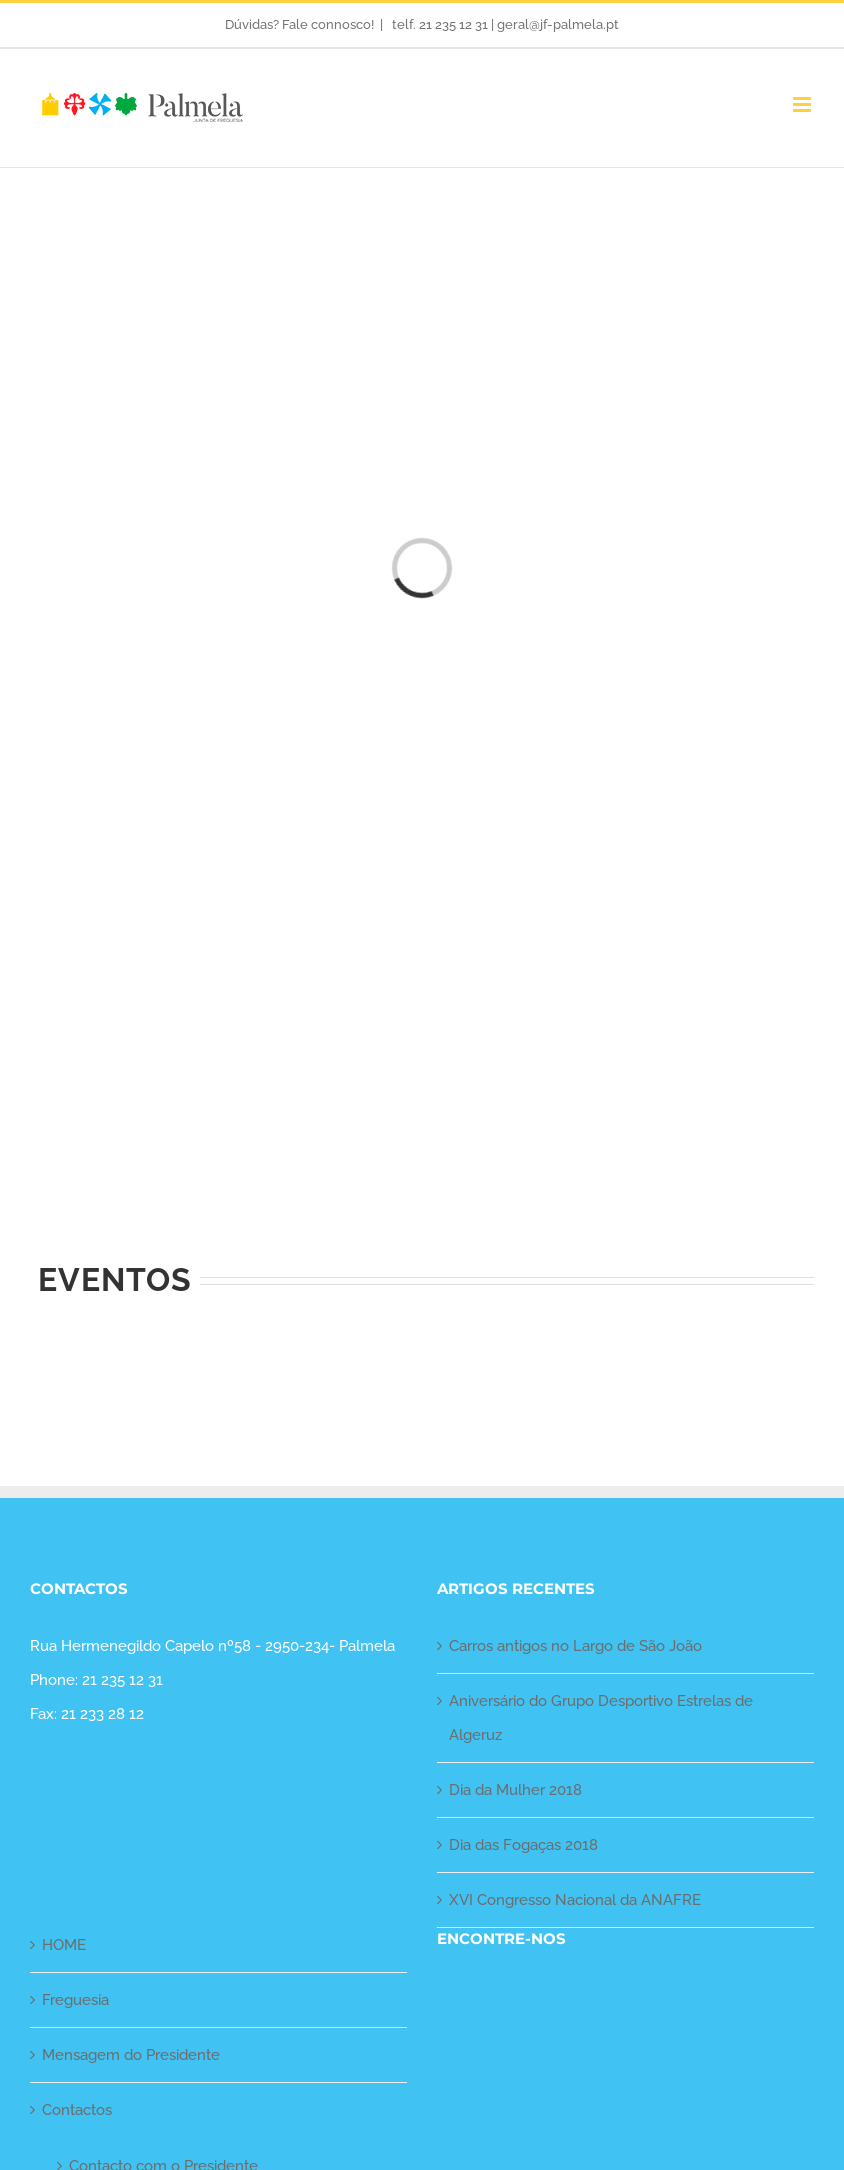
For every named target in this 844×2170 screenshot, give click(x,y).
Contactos (77, 2110)
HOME (64, 1945)
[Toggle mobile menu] (803, 104)
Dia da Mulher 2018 (515, 1790)
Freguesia (75, 2000)
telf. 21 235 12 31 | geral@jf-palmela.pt (504, 24)
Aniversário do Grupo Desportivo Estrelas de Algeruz (601, 1718)
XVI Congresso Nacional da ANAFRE (575, 1900)
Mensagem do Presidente (131, 2055)
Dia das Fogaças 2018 (523, 1845)
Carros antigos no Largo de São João (575, 1646)
